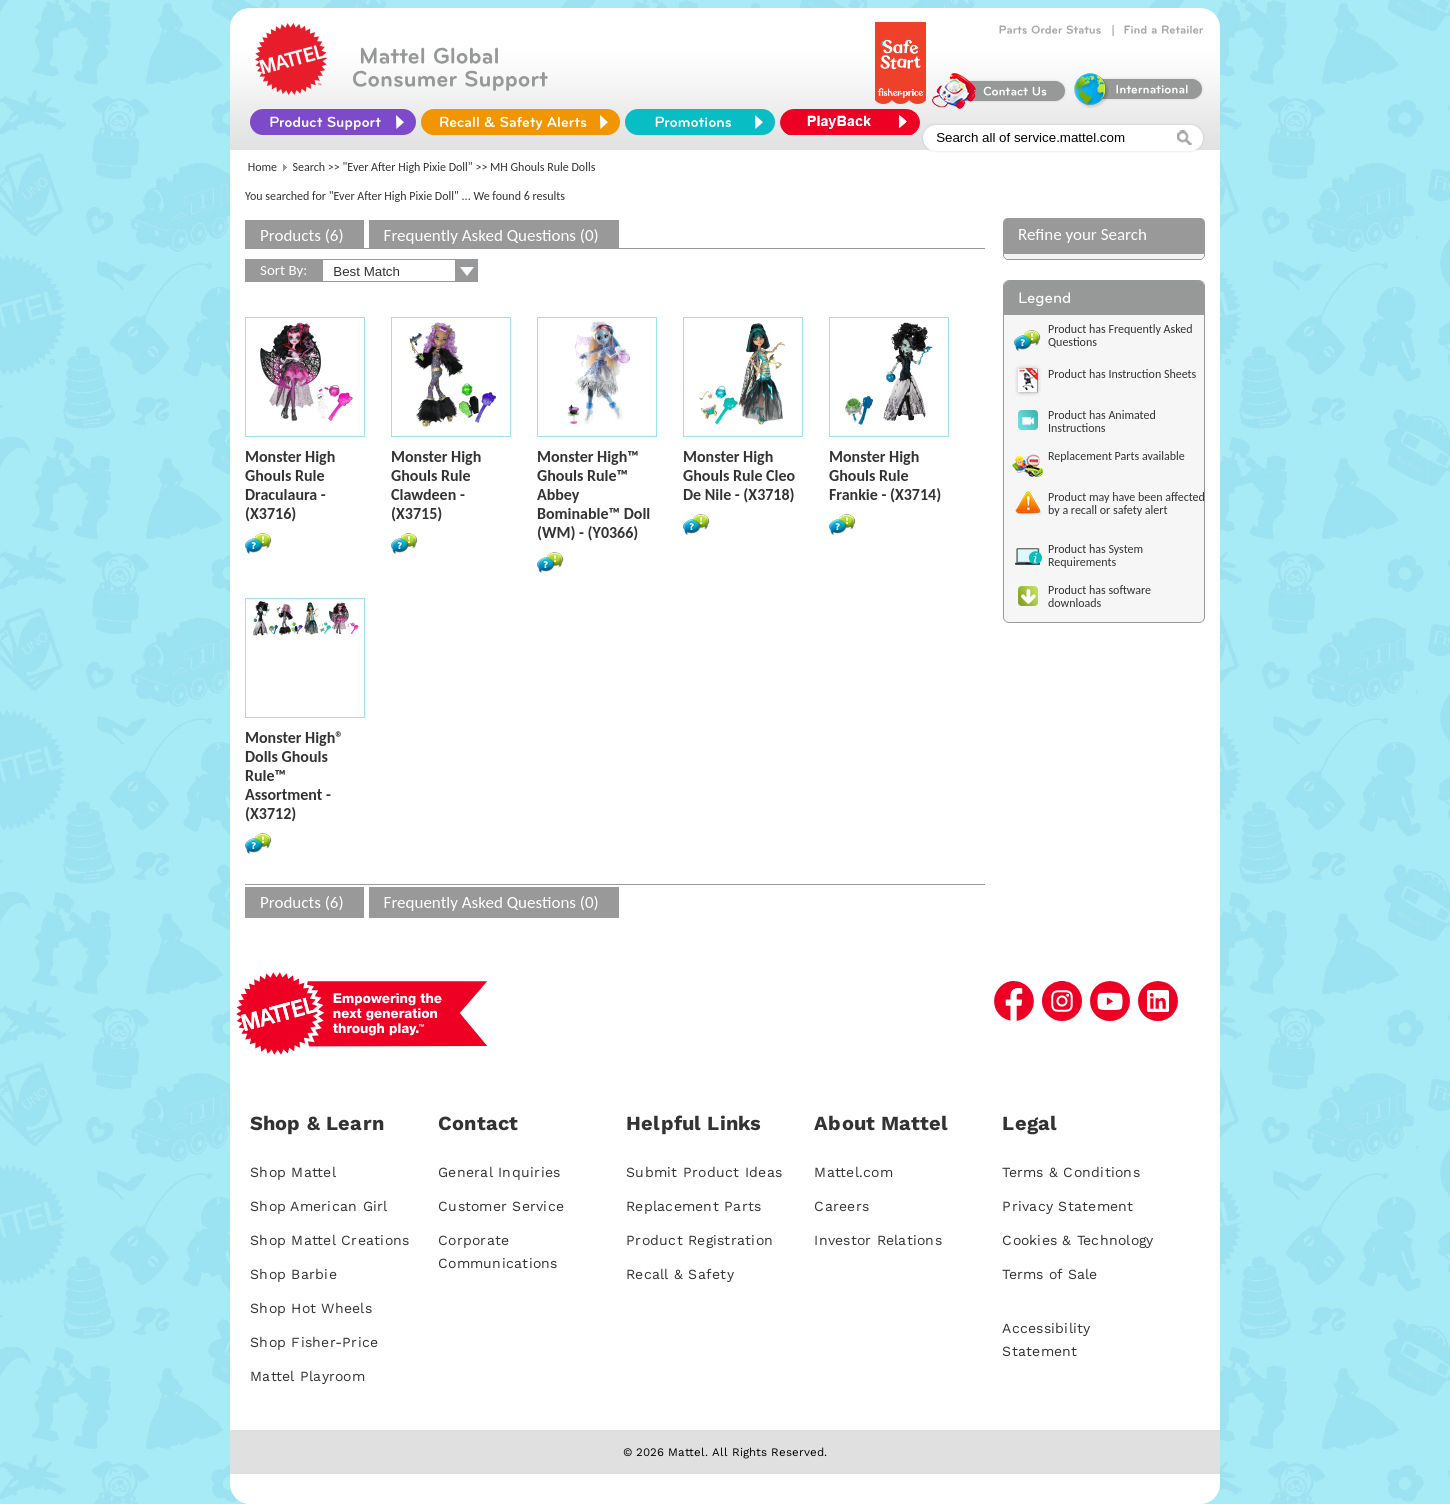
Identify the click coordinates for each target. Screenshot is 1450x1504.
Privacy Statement (1067, 1206)
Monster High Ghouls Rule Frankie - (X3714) (885, 475)
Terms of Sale (1049, 1274)
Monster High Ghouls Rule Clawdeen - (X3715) (436, 485)
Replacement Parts (693, 1206)
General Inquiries (499, 1172)
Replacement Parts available (1116, 456)
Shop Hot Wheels (311, 1308)
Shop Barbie (293, 1274)
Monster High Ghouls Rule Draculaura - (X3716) (290, 485)
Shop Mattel (293, 1172)
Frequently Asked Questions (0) (491, 235)
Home (262, 167)
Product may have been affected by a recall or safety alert (1126, 503)
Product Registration (699, 1240)
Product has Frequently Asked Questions (1120, 335)
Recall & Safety (680, 1274)
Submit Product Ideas (704, 1172)
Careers (841, 1206)
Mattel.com (853, 1172)
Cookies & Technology (1077, 1240)
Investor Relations (878, 1240)
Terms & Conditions (1071, 1172)
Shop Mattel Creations (329, 1240)
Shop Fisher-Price (314, 1342)
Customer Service (501, 1206)
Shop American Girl (319, 1206)
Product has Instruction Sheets (1122, 374)
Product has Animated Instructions (1102, 421)
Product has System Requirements (1095, 555)
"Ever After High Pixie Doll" (408, 167)
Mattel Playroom (307, 1376)
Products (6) (302, 235)
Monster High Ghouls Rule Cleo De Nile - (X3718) (739, 475)
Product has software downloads (1099, 596)
